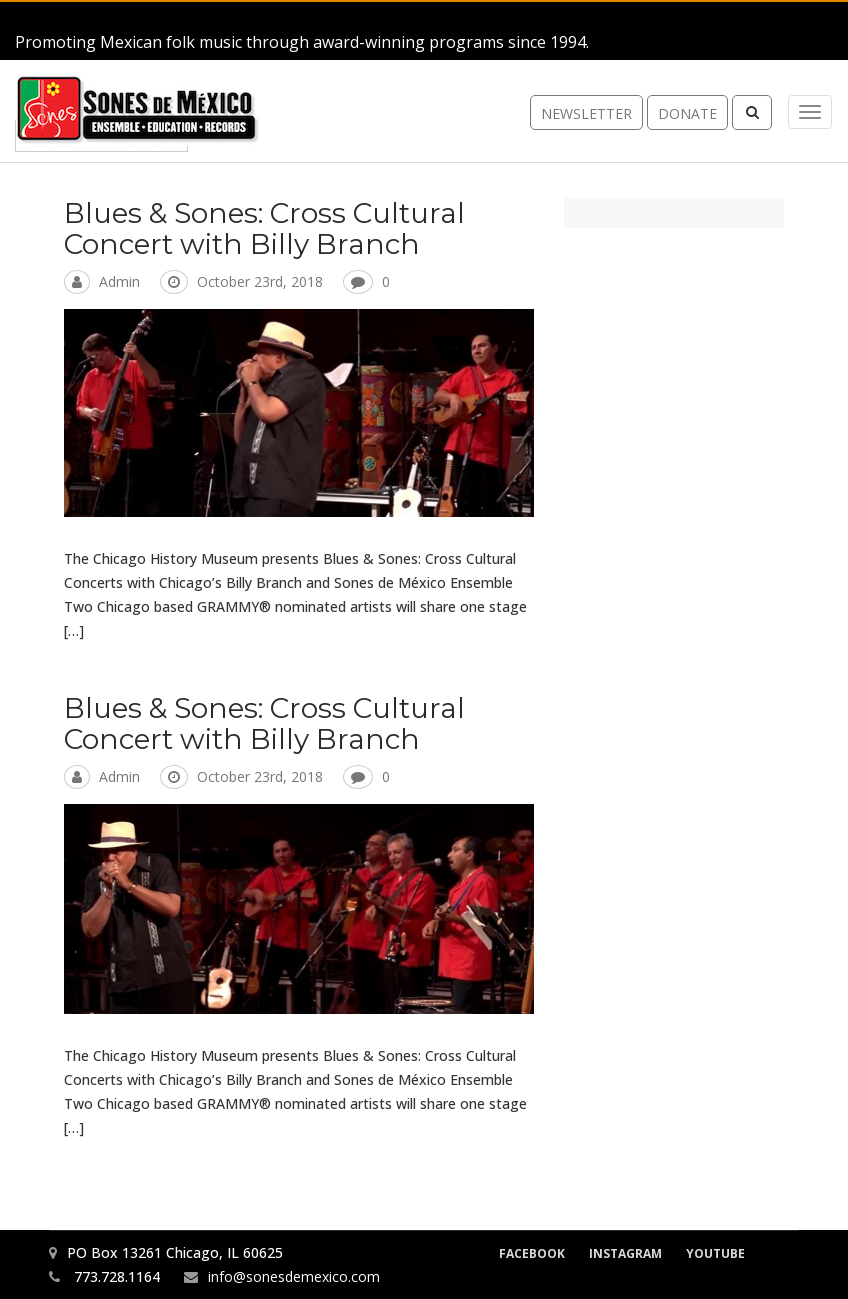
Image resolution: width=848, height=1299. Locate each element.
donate (687, 113)
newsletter (586, 113)
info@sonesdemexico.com (294, 1276)
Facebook (532, 1253)
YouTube (715, 1253)
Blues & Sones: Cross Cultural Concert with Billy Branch (264, 228)
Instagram (625, 1253)
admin (119, 281)
